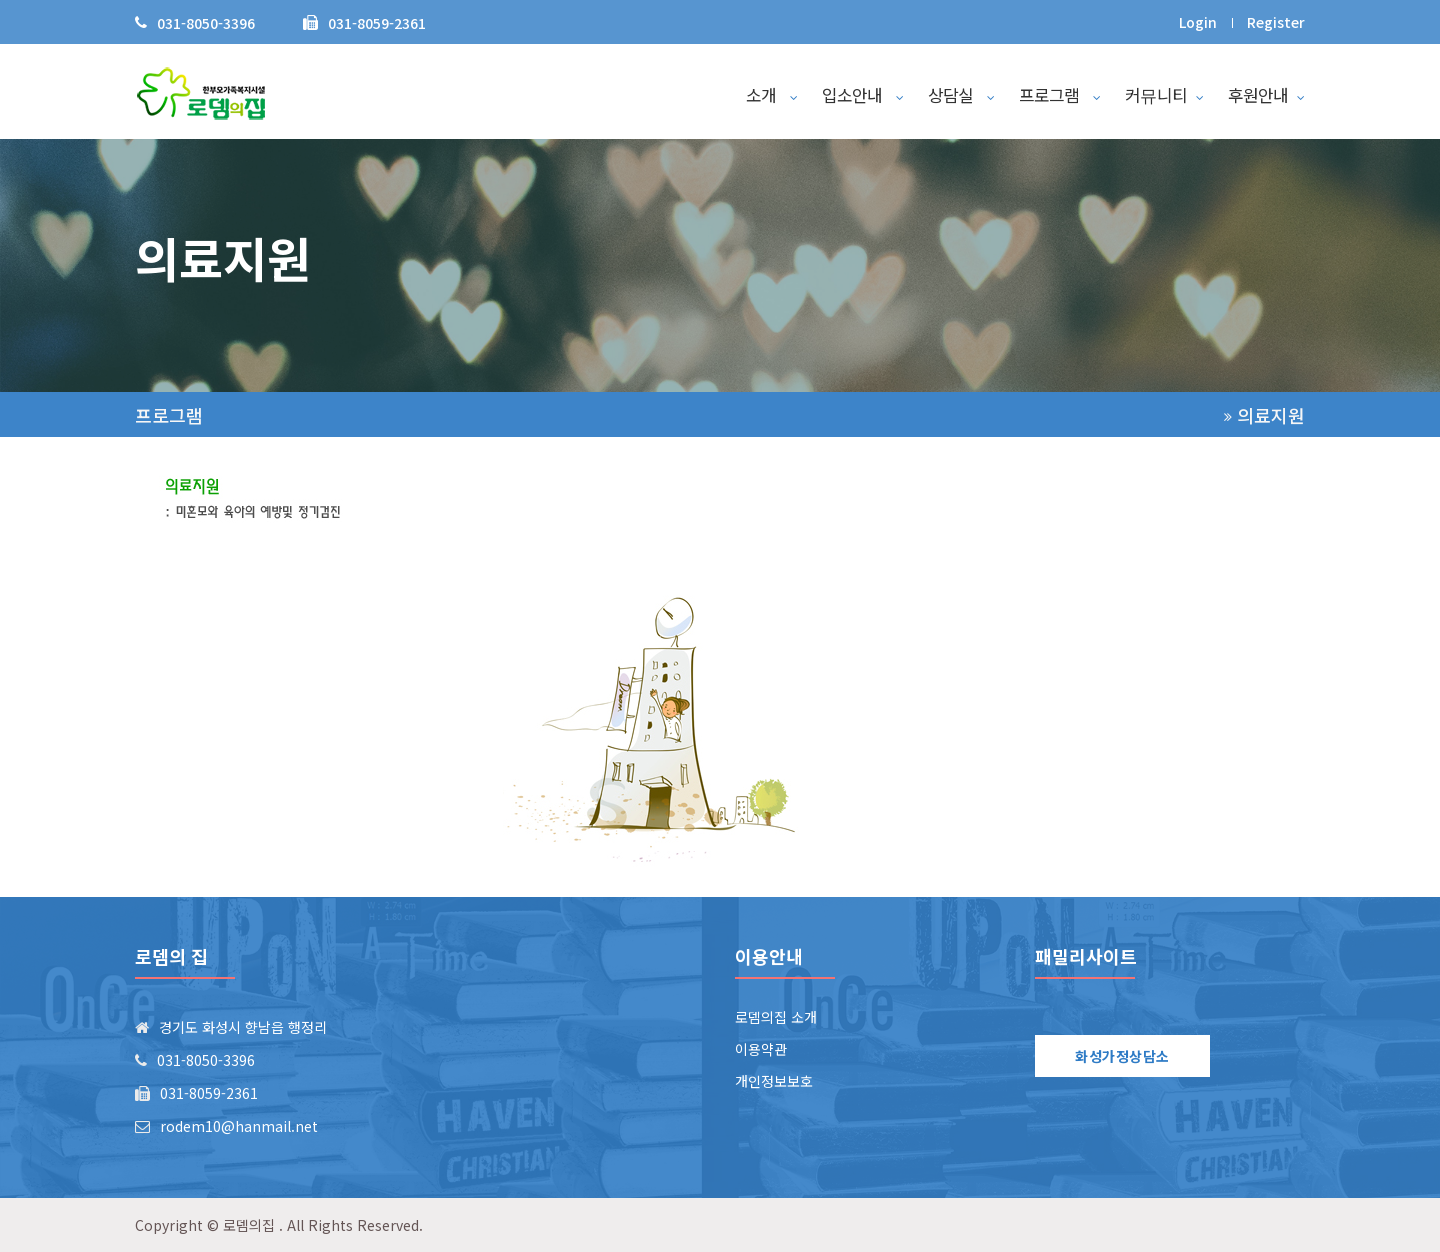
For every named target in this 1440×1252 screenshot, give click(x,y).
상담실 (961, 95)
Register (1276, 22)
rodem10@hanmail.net (239, 1126)
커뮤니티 (1164, 95)
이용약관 (761, 1049)
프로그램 (1060, 95)
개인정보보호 (774, 1081)
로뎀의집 (249, 1225)
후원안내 (1266, 95)
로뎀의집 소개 (776, 1017)
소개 (772, 95)
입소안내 (863, 95)
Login (1198, 22)
